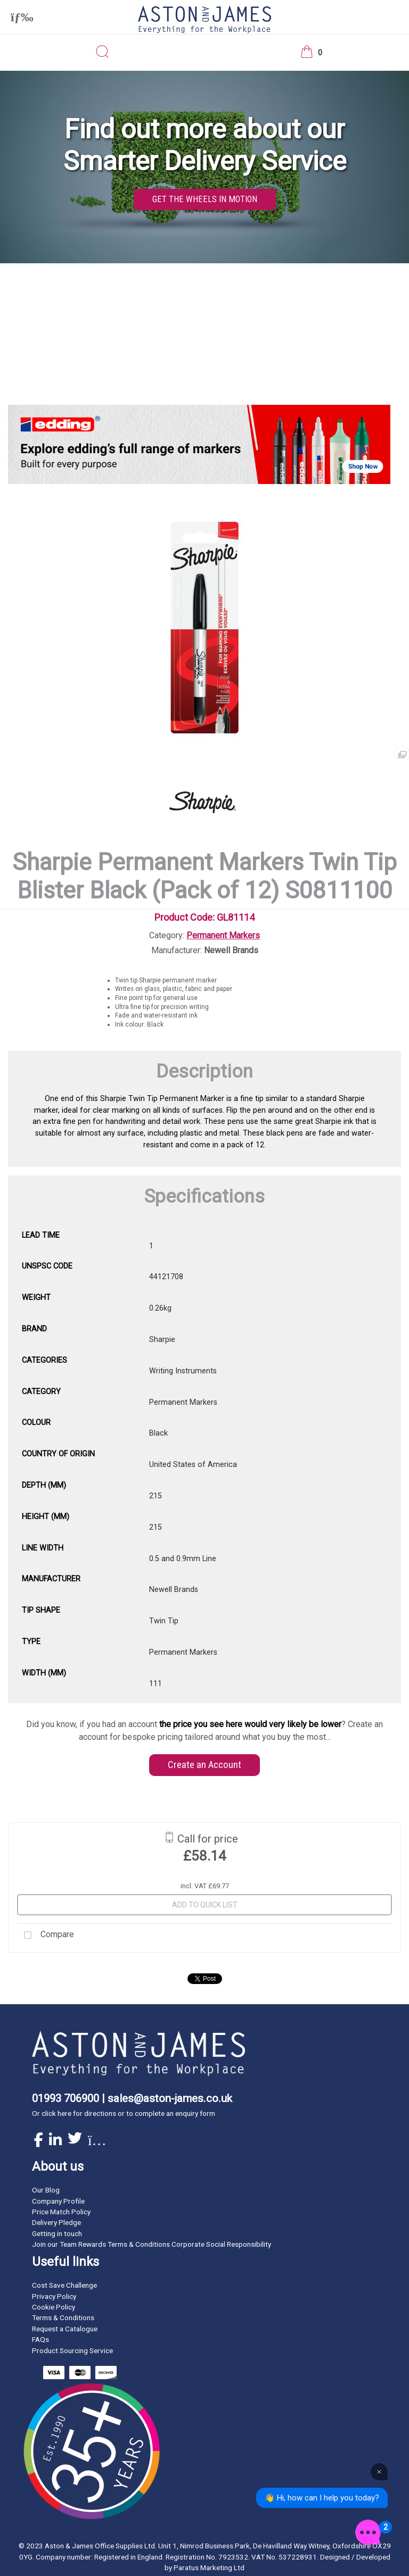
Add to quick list (205, 1904)
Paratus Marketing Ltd (209, 2567)
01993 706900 (65, 2098)
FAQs (40, 2339)
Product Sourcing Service (72, 2350)
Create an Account (204, 1764)
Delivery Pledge (56, 2222)
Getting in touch (57, 2233)
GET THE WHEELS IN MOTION (204, 199)
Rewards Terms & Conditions (124, 2244)
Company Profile (58, 2201)
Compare (45, 1935)
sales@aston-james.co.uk (170, 2098)
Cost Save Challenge (64, 2285)
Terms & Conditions (63, 2317)
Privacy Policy (54, 2296)
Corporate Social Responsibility (221, 2244)
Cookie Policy (53, 2307)
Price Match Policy (61, 2211)
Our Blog (46, 2190)
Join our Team (54, 2244)
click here (56, 2113)
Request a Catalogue (64, 2328)
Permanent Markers (223, 935)
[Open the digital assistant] (368, 2532)
